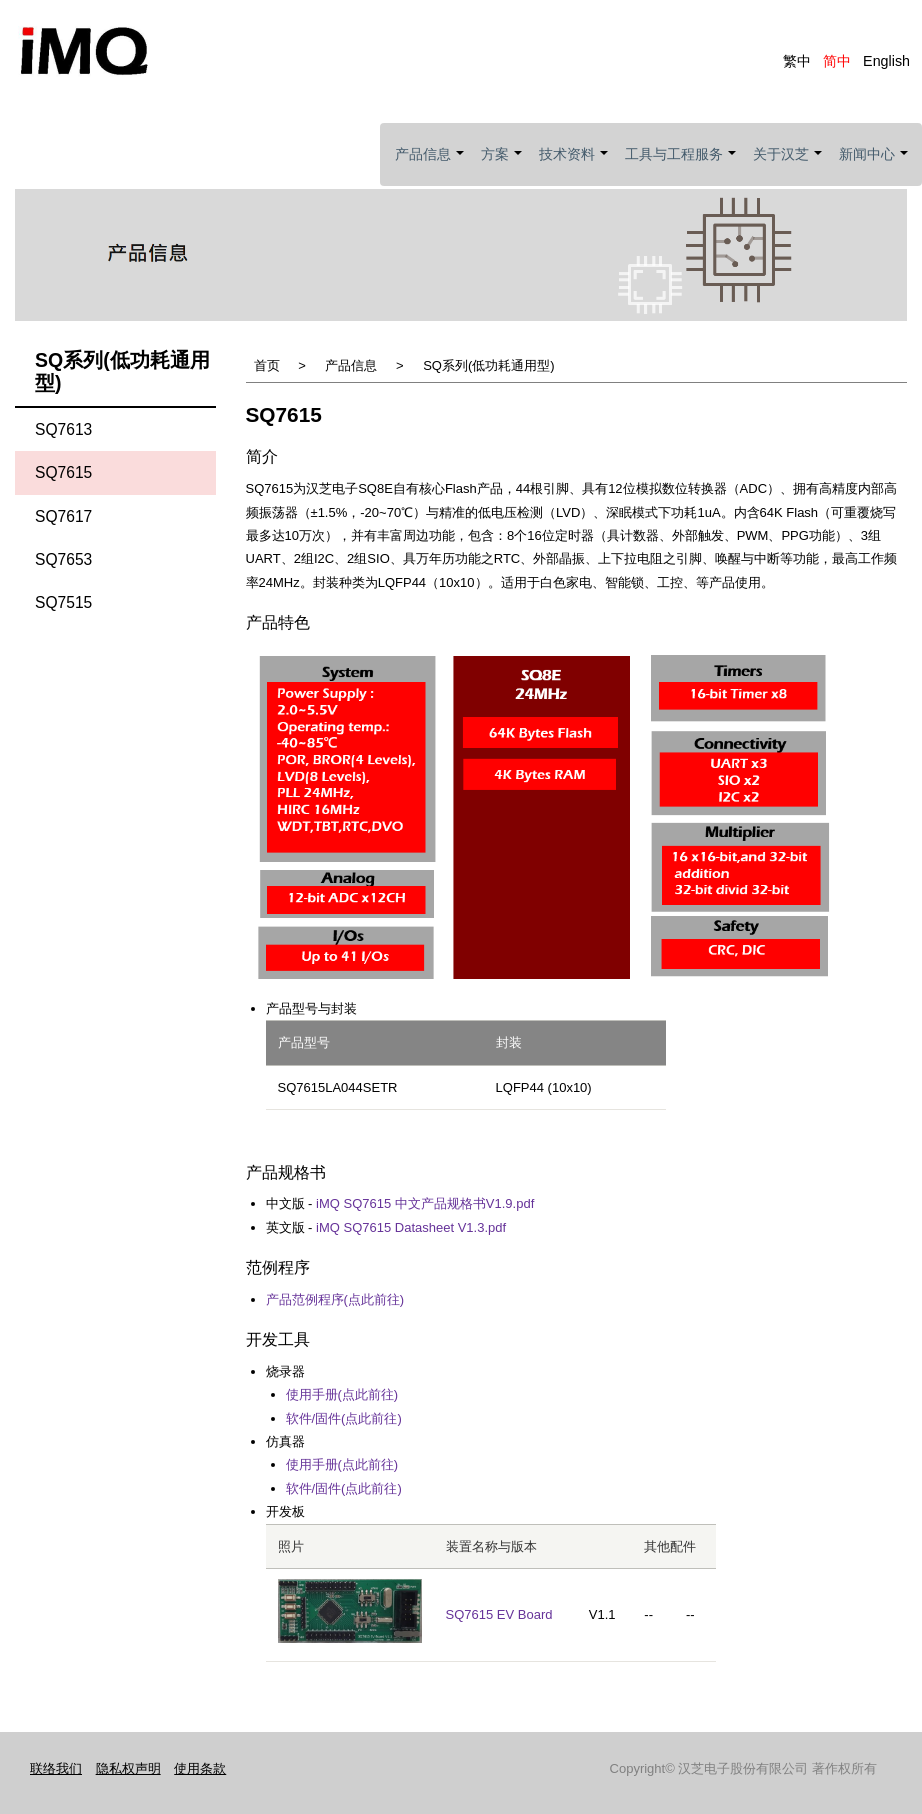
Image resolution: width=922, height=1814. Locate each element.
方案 (502, 165)
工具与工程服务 (681, 165)
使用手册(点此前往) (342, 1391)
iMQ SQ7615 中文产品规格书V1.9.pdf (425, 1200)
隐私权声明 (128, 1765)
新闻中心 (874, 165)
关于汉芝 (788, 165)
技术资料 (574, 165)
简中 (837, 61)
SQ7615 (63, 469)
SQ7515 (63, 600)
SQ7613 (63, 426)
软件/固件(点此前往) (344, 1415)
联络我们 (56, 1765)
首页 (267, 362)
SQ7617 (63, 513)
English (886, 61)
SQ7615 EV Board (499, 1611)
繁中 (797, 61)
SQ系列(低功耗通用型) (488, 362)
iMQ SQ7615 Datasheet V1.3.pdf (411, 1224)
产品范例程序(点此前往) (335, 1296)
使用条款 (200, 1765)
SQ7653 (63, 556)
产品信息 (430, 165)
